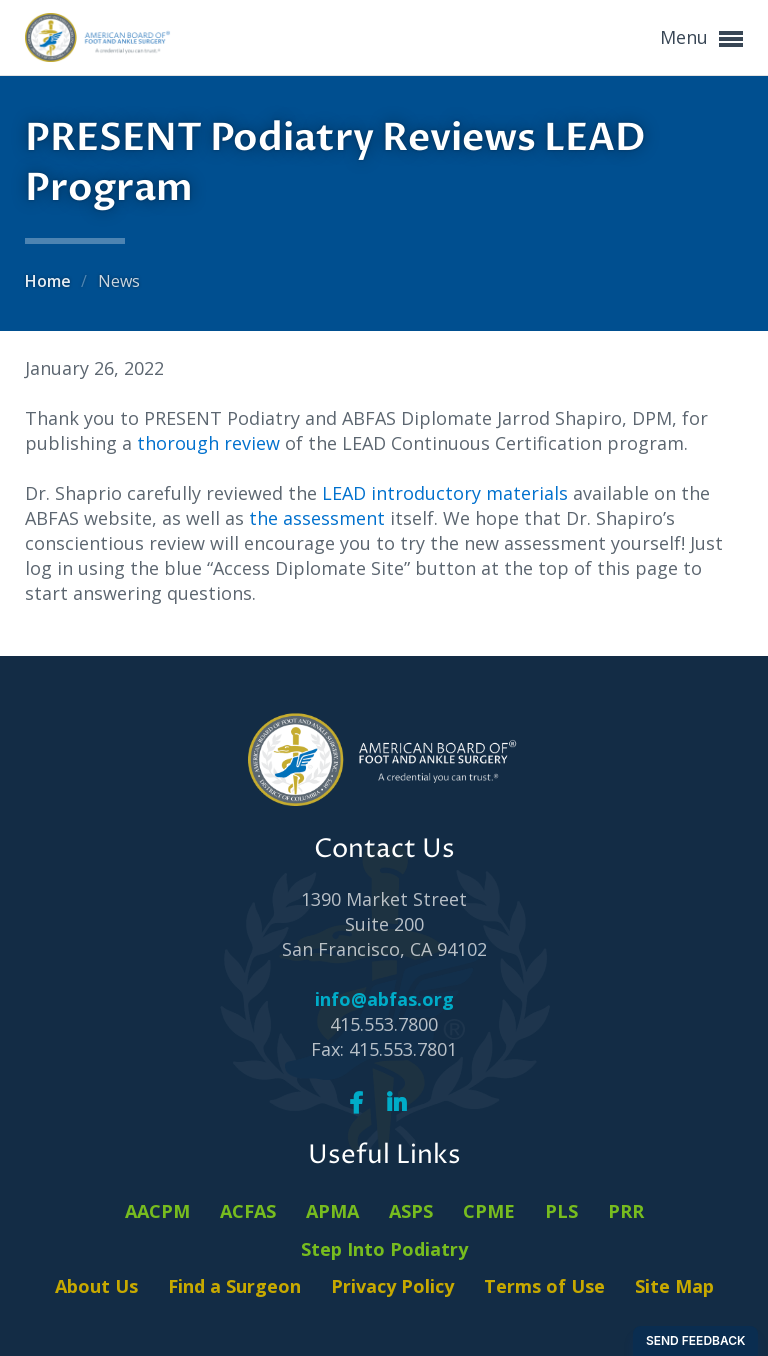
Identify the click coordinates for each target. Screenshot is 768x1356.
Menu (701, 38)
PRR (626, 1211)
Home (50, 281)
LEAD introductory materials (445, 493)
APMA (332, 1211)
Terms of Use (544, 1286)
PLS (561, 1211)
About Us (96, 1286)
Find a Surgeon (234, 1286)
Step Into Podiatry (384, 1249)
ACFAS (248, 1211)
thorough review (208, 443)
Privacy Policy (392, 1286)
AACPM (157, 1211)
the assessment (319, 518)
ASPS (411, 1211)
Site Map (674, 1286)
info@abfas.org (384, 999)
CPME (489, 1211)
